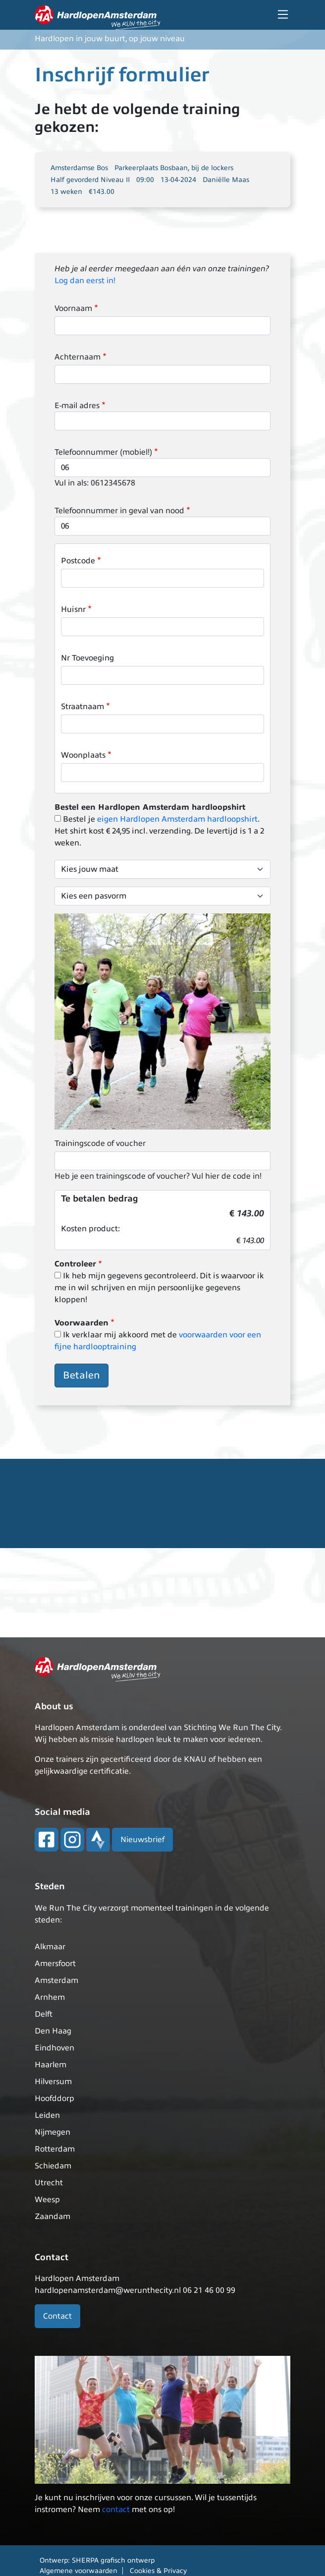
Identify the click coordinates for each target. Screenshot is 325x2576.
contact (116, 2509)
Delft (44, 2014)
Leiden (47, 2115)
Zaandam (52, 2216)
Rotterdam (55, 2149)
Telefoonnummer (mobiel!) (103, 452)
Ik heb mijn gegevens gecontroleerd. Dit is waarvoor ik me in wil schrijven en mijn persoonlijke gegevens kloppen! (159, 1287)
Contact (57, 2316)
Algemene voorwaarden (78, 2571)
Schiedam (53, 2165)
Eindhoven (54, 2047)
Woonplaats (83, 755)
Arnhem (50, 1997)
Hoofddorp (54, 2098)
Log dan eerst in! (84, 280)
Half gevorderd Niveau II (90, 179)
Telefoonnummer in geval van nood (119, 510)
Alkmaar (50, 1946)
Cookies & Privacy (158, 2571)
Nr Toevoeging (87, 658)
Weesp (47, 2199)
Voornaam (73, 308)
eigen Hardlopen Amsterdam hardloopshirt (177, 819)
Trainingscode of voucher (100, 1143)
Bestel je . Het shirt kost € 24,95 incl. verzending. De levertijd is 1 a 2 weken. (159, 831)
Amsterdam (56, 1980)
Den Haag (53, 2031)
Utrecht (49, 2182)
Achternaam (77, 357)
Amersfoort (55, 1963)
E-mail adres (77, 405)
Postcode (78, 560)
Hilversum (53, 2081)
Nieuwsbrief (142, 1839)
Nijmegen (52, 2132)
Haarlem (50, 2064)
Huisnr (73, 609)
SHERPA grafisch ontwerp (113, 2560)
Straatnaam (82, 706)
